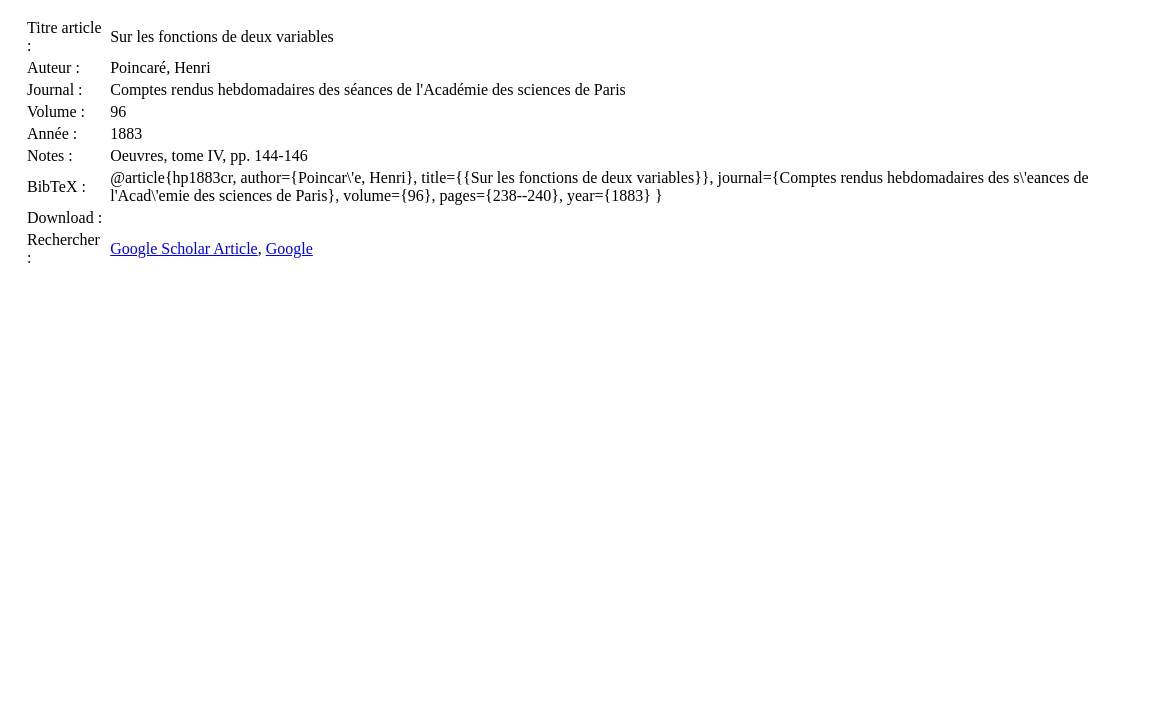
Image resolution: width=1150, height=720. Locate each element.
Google (289, 248)
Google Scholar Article (184, 248)
